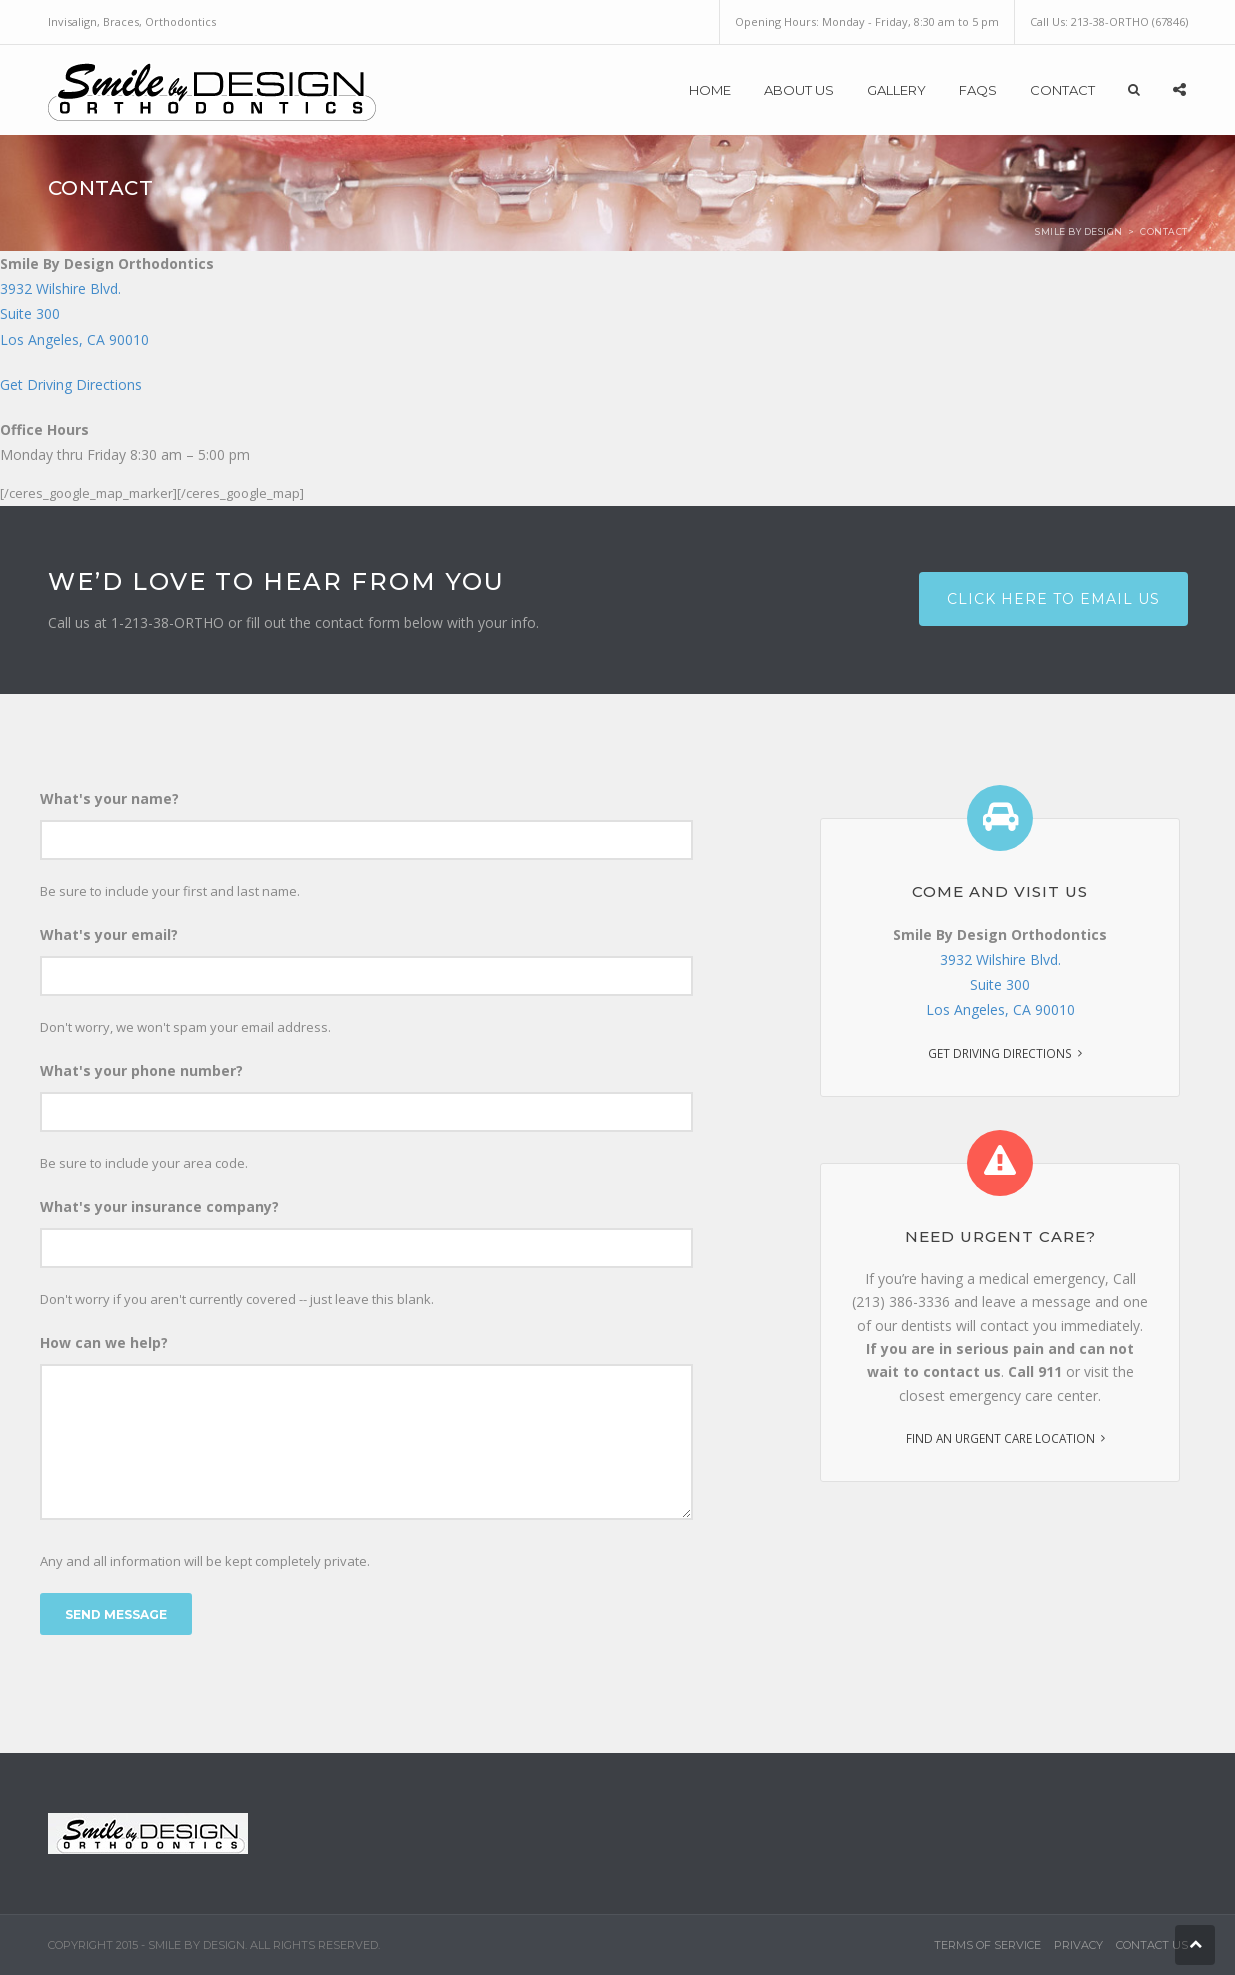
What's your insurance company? (159, 1206)
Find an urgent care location (1000, 1438)
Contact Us (1152, 1945)
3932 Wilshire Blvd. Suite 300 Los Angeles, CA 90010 (1000, 984)
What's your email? (109, 934)
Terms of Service (987, 1945)
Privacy (1078, 1945)
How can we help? (104, 1342)
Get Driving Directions (71, 384)
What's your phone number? (141, 1070)
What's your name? (109, 798)
